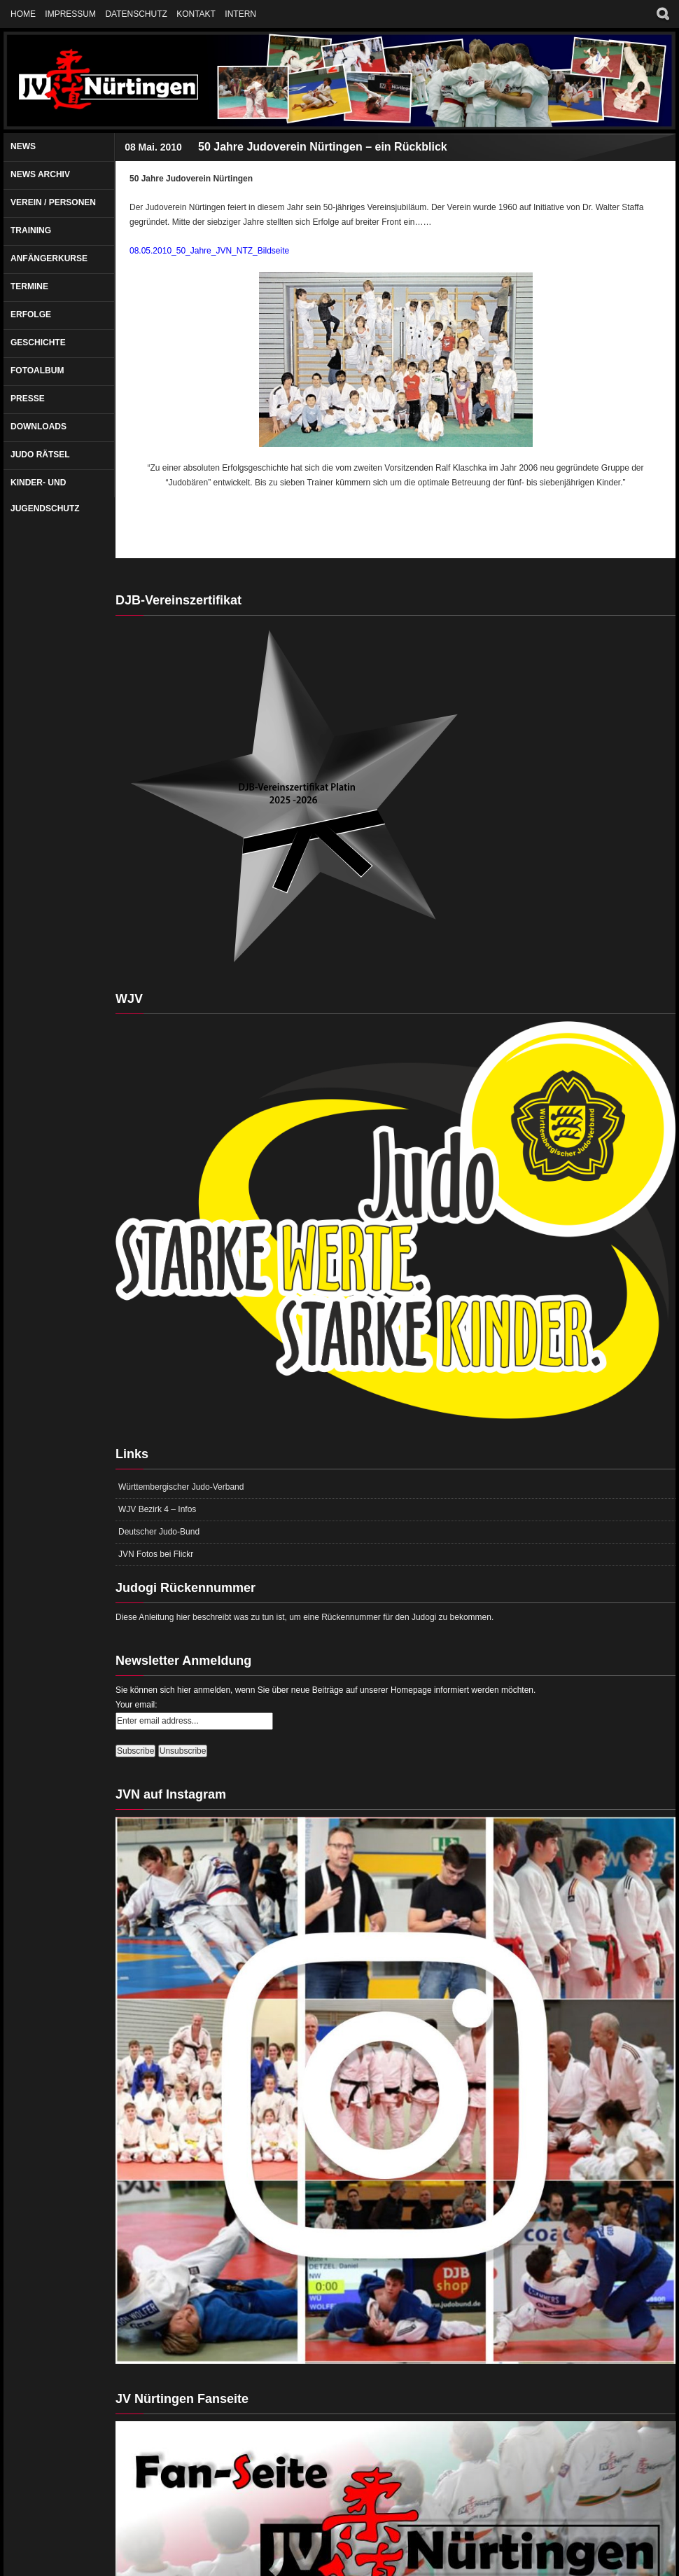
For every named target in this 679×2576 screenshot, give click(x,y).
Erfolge (30, 314)
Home (23, 14)
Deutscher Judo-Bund (159, 1532)
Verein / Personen (53, 202)
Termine (29, 286)
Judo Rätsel (40, 454)
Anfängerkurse (49, 258)
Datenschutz (136, 14)
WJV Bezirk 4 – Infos (157, 1509)
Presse (27, 398)
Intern (240, 14)
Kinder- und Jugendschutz (45, 495)
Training (30, 230)
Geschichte (38, 342)
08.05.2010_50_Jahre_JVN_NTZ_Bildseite (209, 251)
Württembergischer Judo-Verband (181, 1487)
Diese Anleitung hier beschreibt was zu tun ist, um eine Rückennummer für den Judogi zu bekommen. (304, 1617)
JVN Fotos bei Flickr (155, 1554)
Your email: (136, 1705)
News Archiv (40, 174)
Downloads (38, 426)
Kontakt (196, 14)
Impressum (70, 14)
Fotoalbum (37, 370)
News (23, 146)
